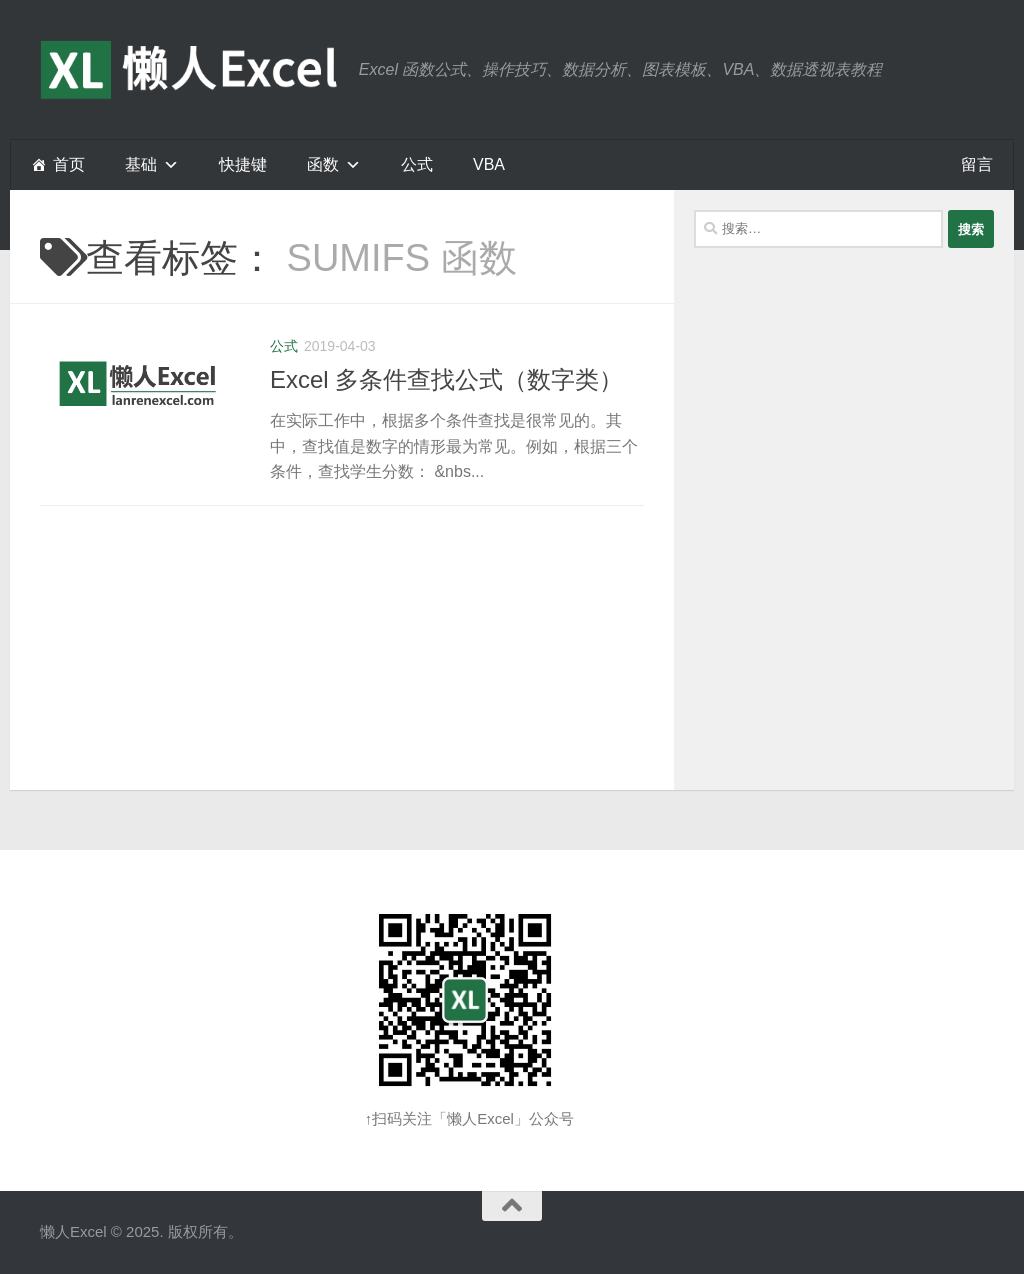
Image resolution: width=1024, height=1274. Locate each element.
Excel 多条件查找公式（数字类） (446, 379)
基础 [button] (141, 164)
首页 (69, 164)
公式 (417, 164)
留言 (977, 164)
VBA (489, 164)
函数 (323, 164)
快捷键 (243, 164)
